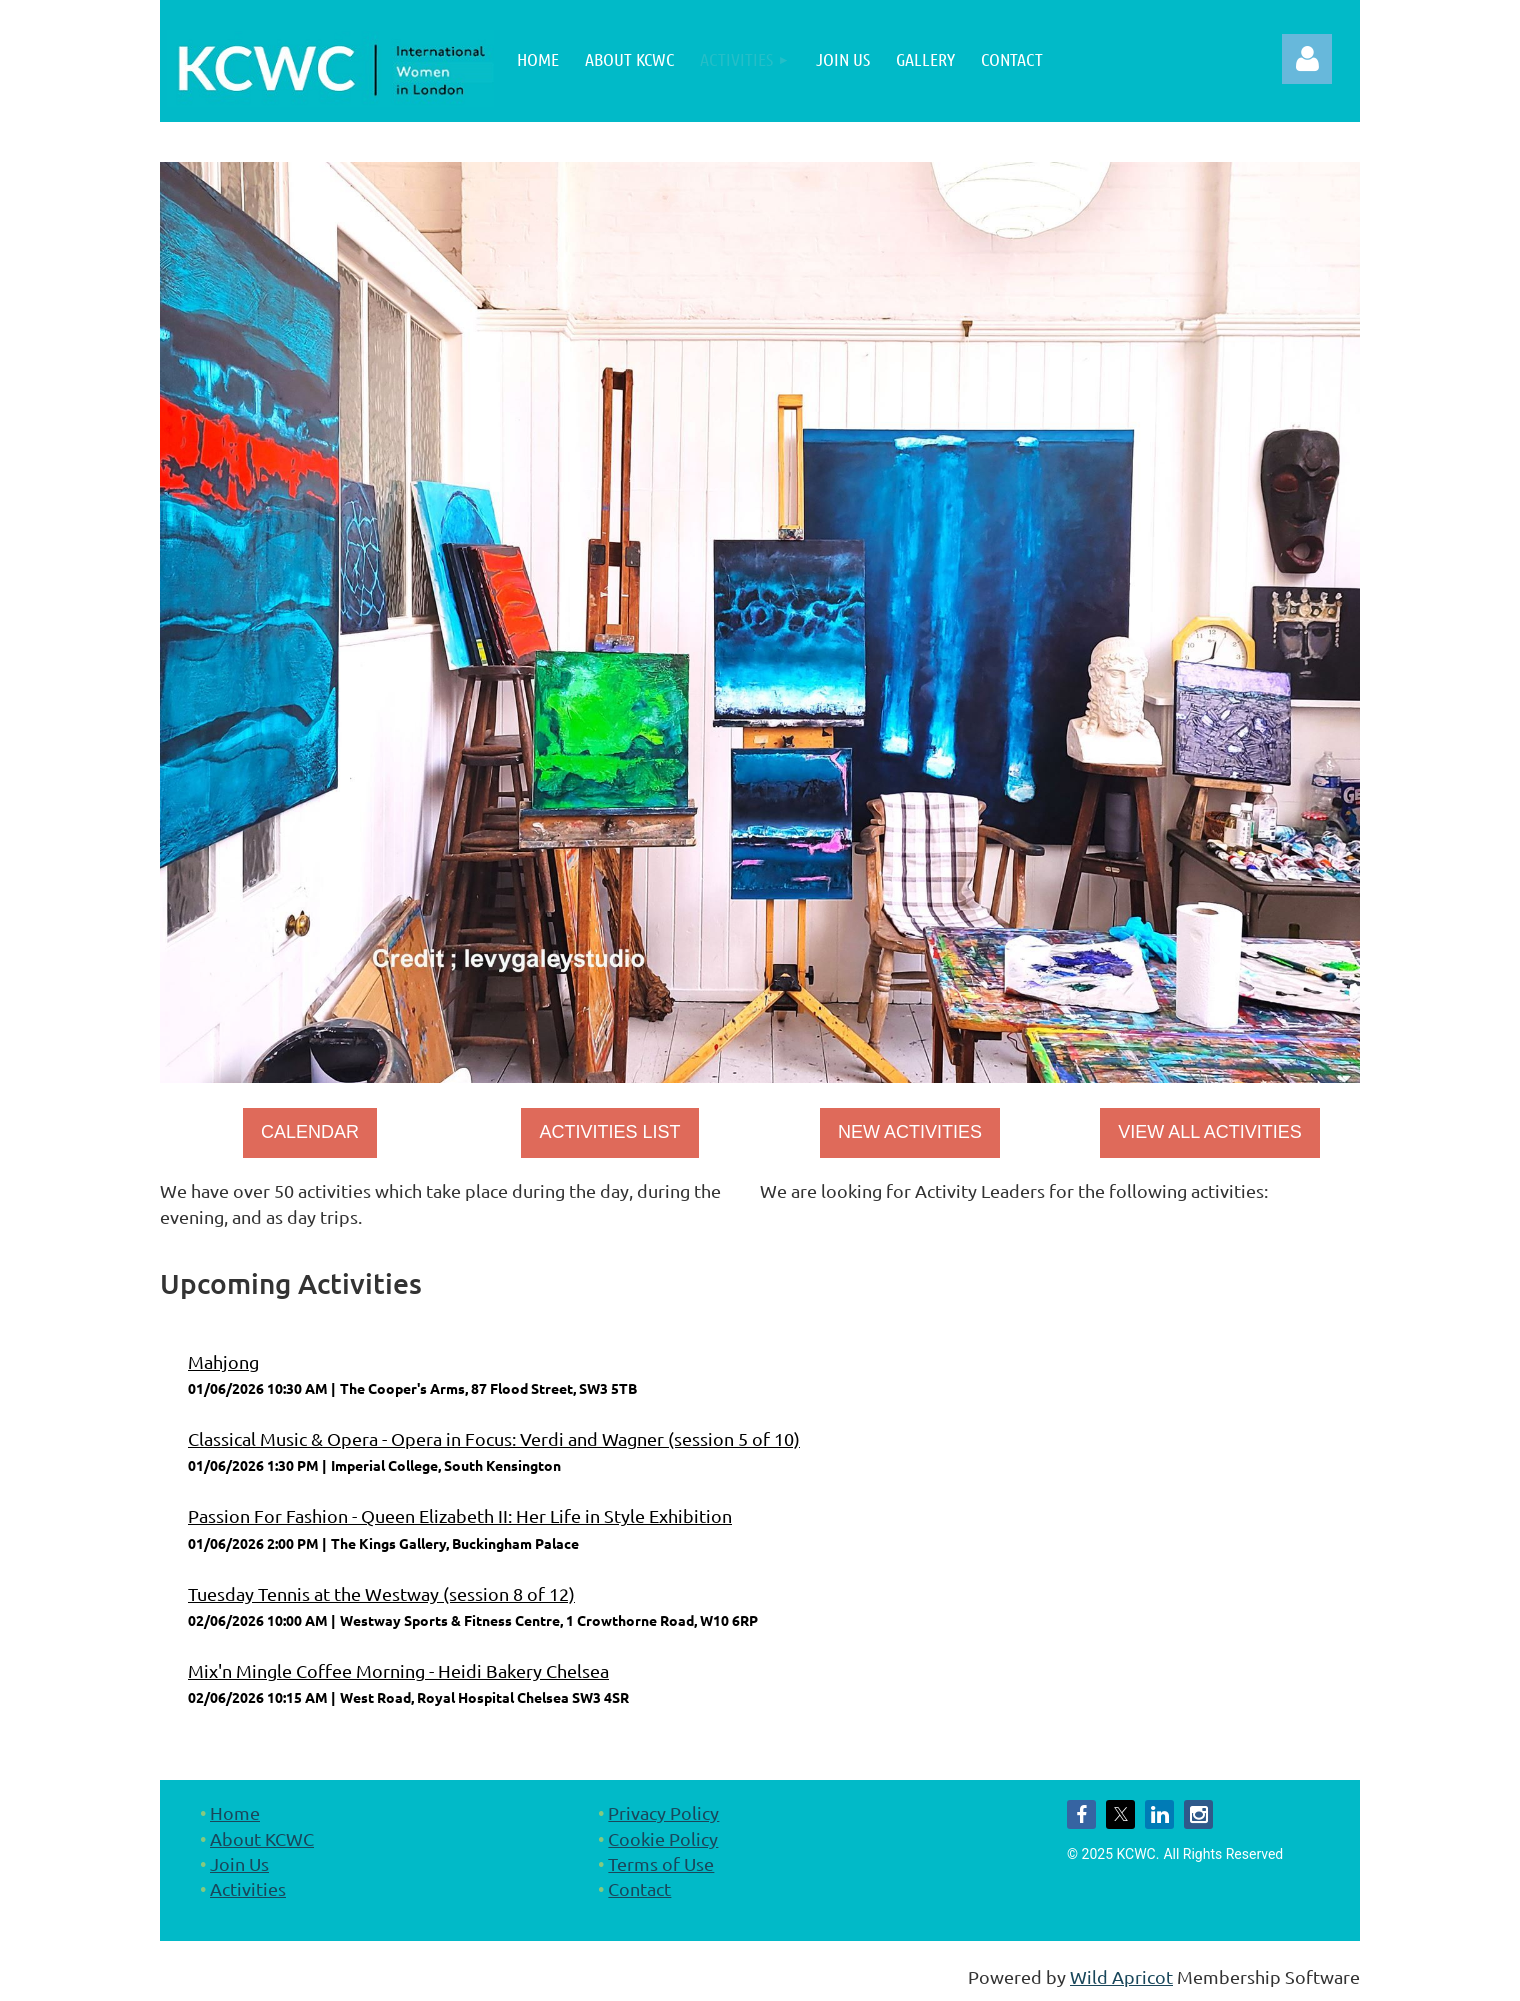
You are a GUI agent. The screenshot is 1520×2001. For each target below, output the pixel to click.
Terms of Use (661, 1863)
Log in (1307, 59)
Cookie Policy (663, 1838)
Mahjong (223, 1361)
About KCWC (262, 1838)
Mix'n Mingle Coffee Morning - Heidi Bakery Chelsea (398, 1670)
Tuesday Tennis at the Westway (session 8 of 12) (381, 1593)
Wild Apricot (1121, 1976)
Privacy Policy (663, 1812)
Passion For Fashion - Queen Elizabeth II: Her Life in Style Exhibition (460, 1515)
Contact (639, 1888)
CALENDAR (310, 1132)
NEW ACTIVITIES (910, 1132)
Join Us (239, 1863)
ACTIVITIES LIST (609, 1132)
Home (235, 1812)
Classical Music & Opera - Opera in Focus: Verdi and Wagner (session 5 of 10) (494, 1438)
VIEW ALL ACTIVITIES (1209, 1132)
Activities (248, 1888)
